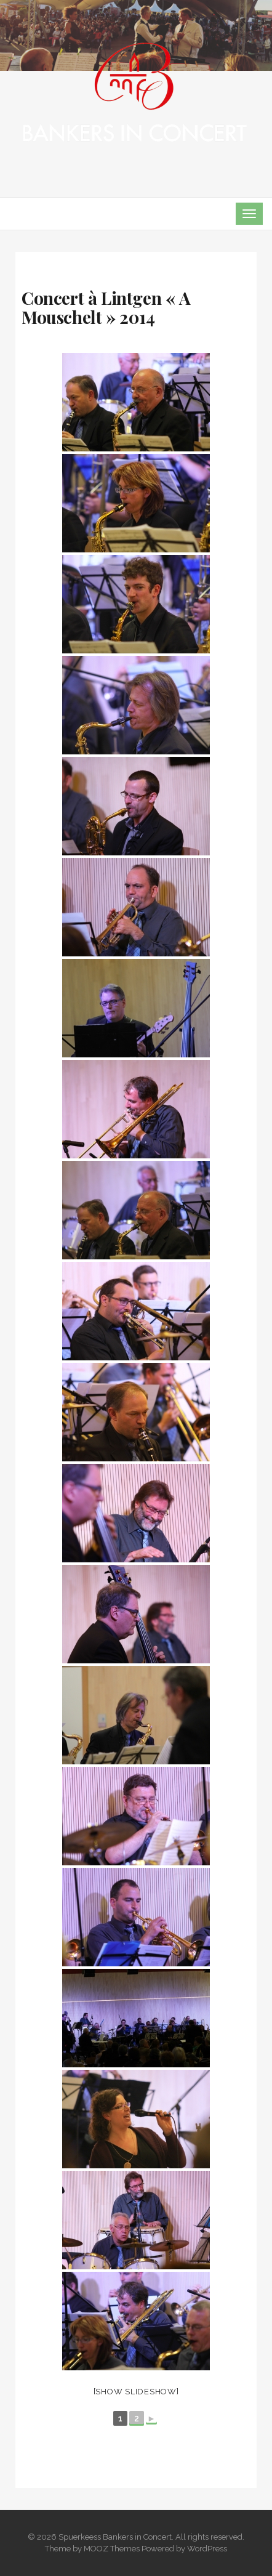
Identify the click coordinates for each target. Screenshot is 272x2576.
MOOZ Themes (112, 2548)
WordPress (207, 2548)
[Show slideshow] (136, 2391)
